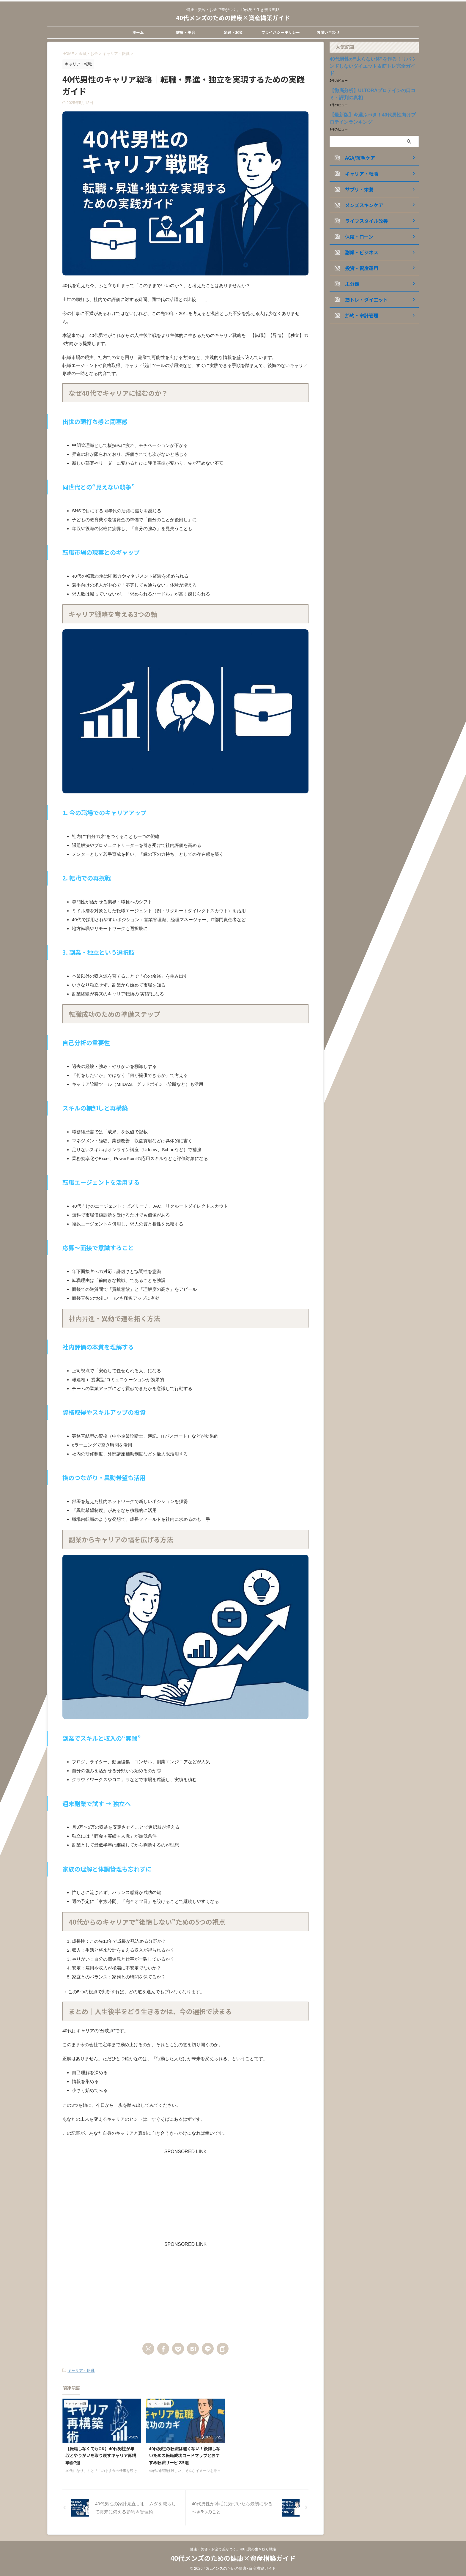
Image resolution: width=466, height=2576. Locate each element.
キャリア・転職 (81, 2370)
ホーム (138, 32)
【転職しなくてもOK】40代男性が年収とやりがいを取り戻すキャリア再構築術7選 (100, 2454)
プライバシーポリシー (280, 32)
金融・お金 (233, 32)
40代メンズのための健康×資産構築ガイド (233, 17)
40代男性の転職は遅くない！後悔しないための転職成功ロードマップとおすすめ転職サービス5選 (184, 2454)
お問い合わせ (328, 32)
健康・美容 (185, 32)
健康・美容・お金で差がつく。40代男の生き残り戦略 (233, 2549)
